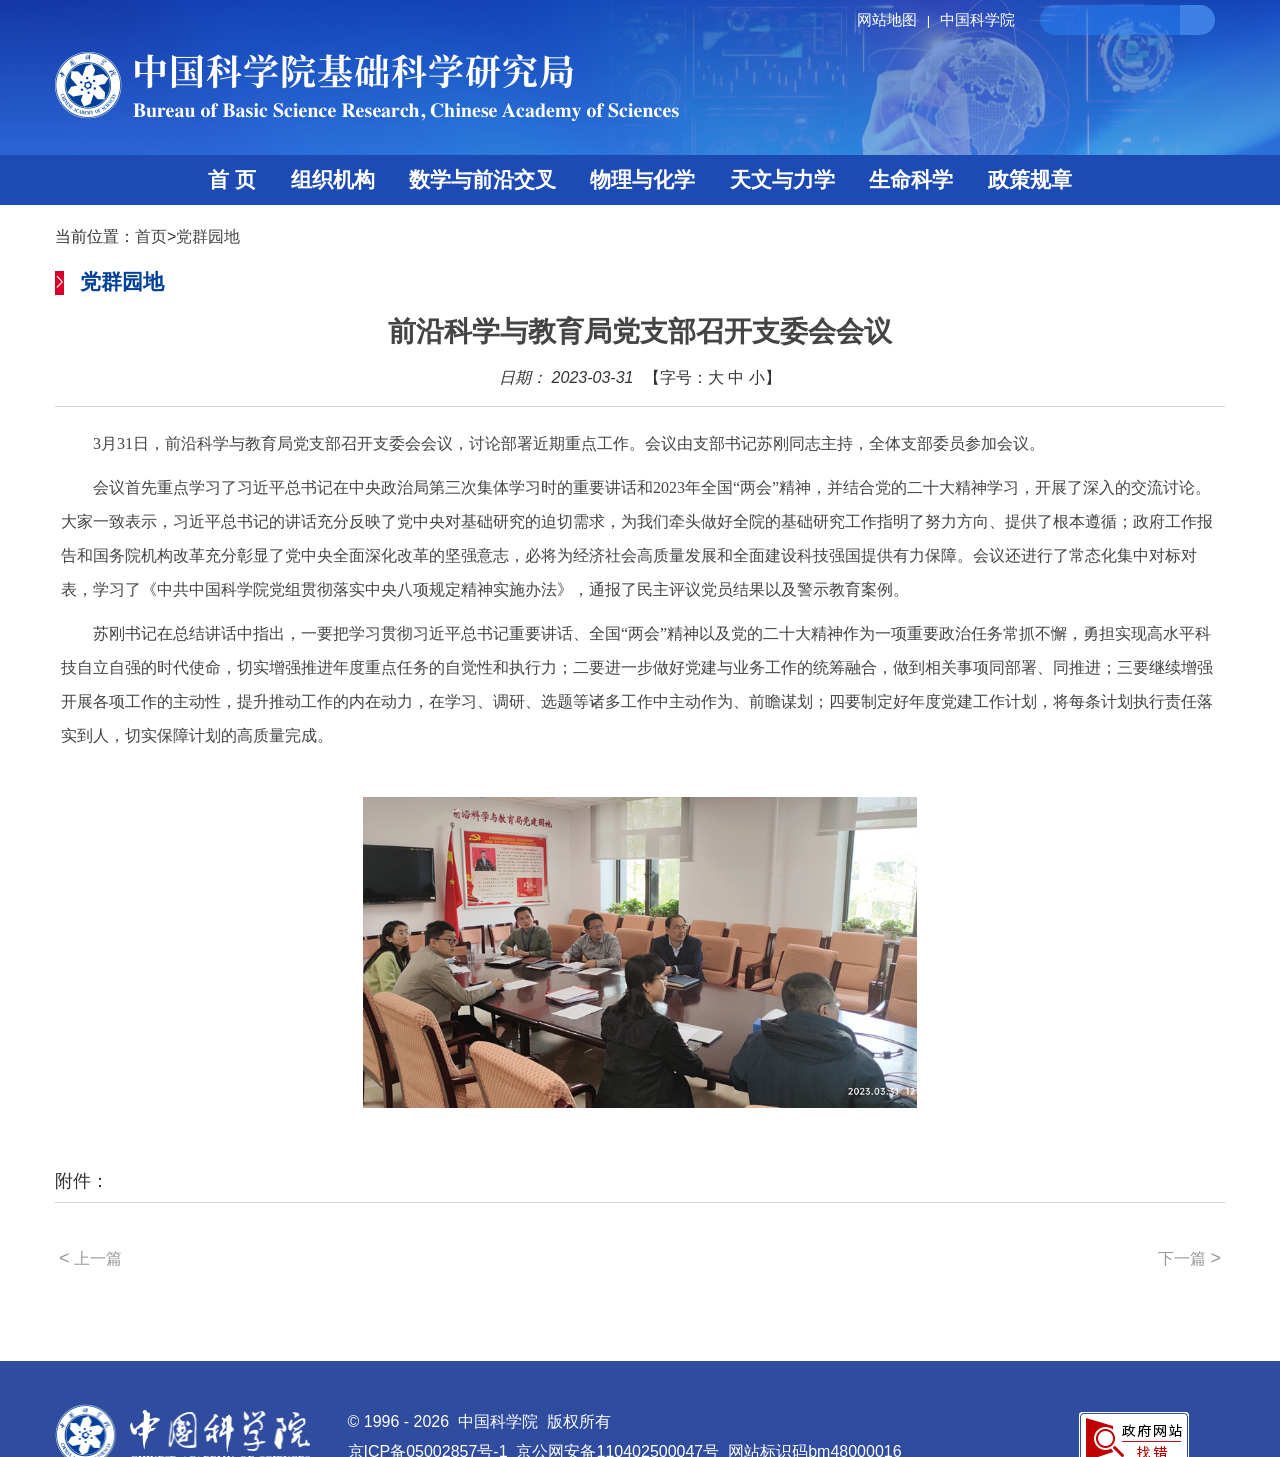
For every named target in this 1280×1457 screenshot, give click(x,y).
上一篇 (90, 1258)
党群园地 (208, 236)
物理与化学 (642, 179)
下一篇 (1189, 1258)
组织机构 (333, 179)
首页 (151, 236)
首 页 (232, 179)
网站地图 (896, 19)
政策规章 (1030, 179)
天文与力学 (782, 179)
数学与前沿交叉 (482, 179)
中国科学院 (977, 19)
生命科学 (911, 179)
